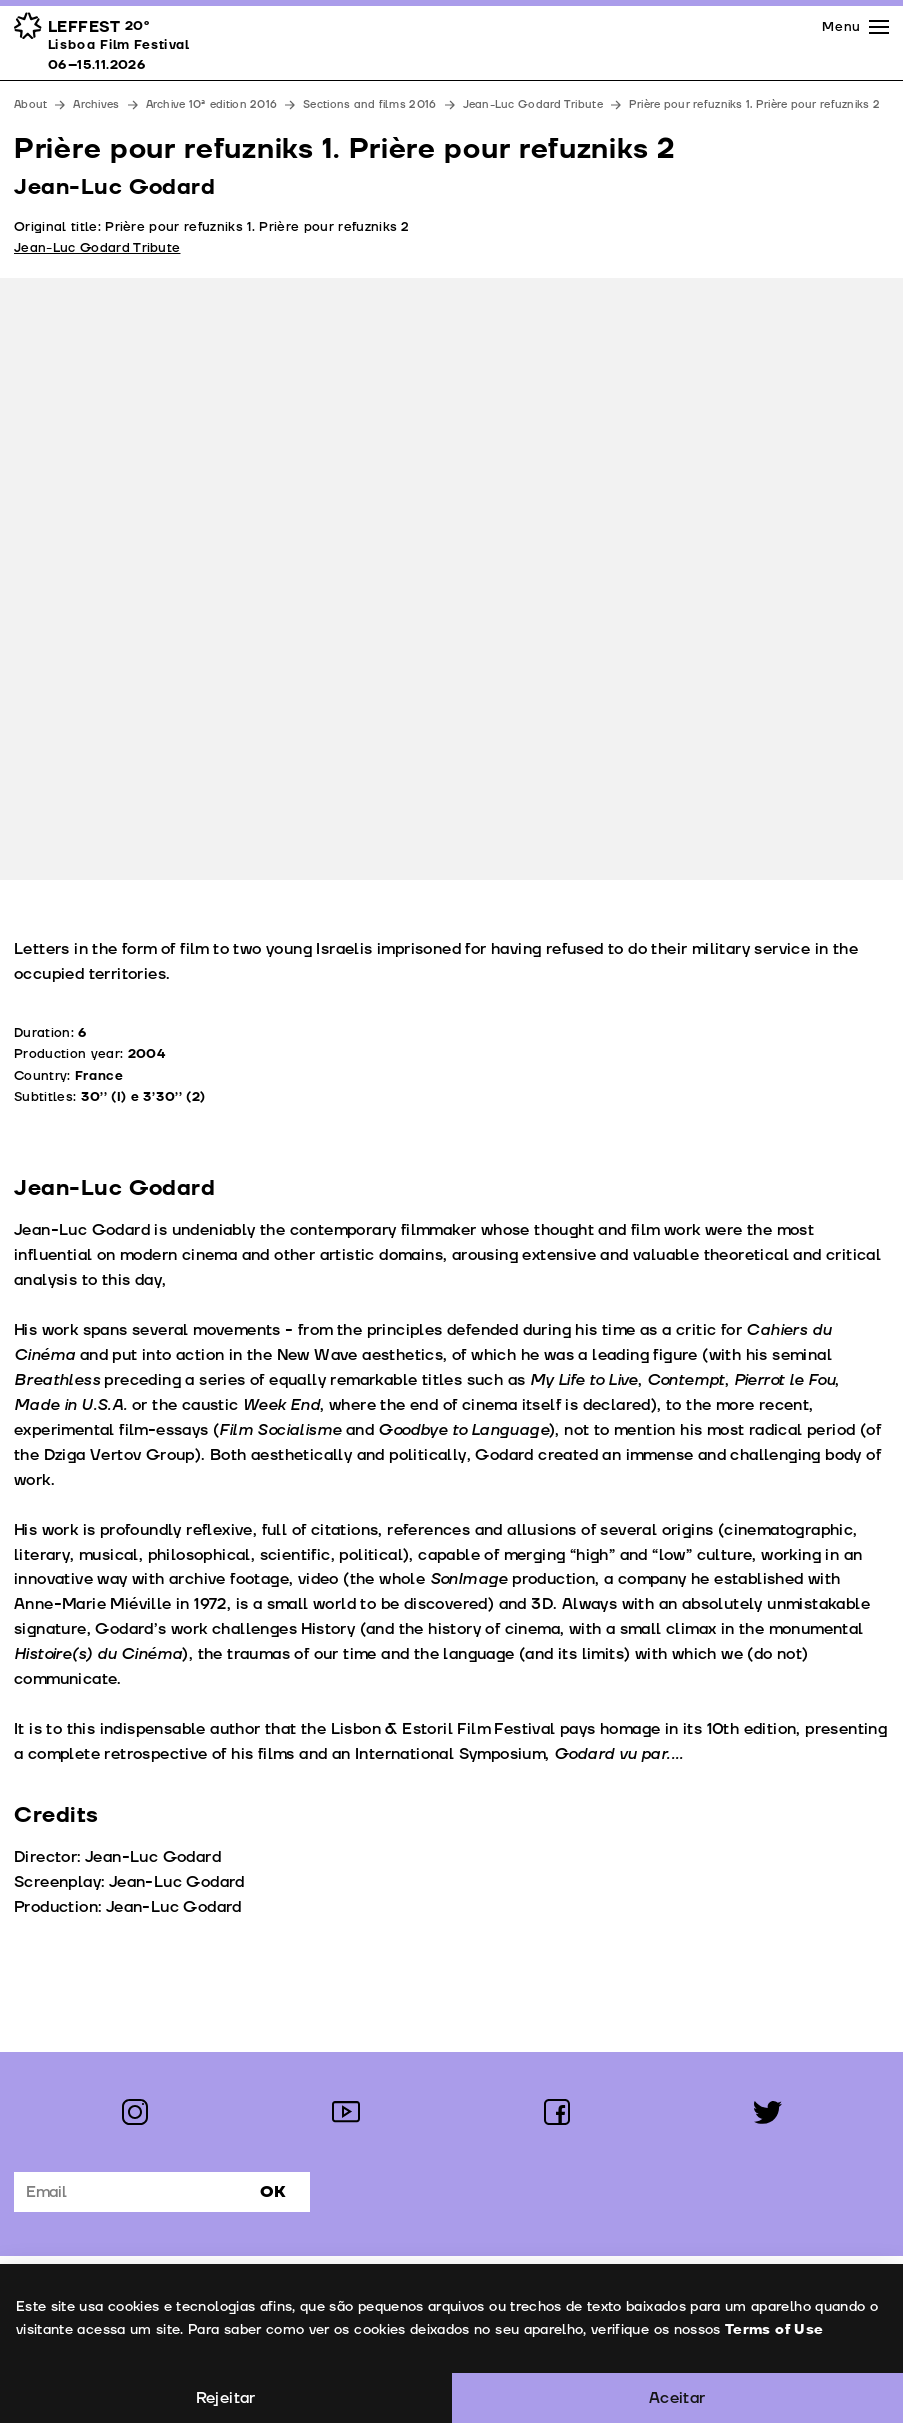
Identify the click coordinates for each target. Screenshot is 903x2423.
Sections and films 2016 (369, 104)
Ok (273, 2192)
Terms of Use (773, 2329)
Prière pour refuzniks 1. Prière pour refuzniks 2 (754, 104)
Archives (96, 104)
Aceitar (677, 2398)
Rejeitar (226, 2398)
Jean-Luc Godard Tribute (533, 104)
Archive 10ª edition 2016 (212, 104)
